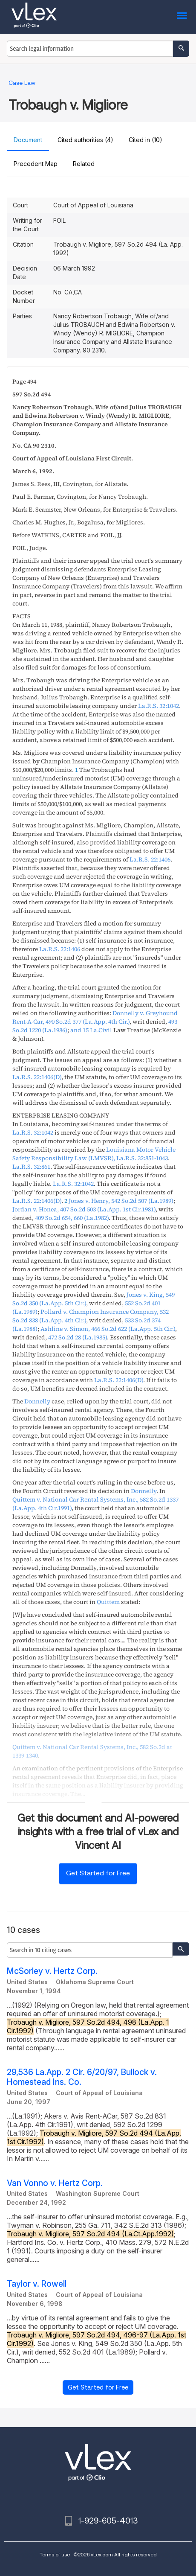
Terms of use (55, 2554)
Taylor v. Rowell (36, 2284)
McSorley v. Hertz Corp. (52, 1971)
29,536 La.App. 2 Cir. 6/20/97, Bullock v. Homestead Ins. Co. (82, 2077)
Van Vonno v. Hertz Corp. (55, 2183)
